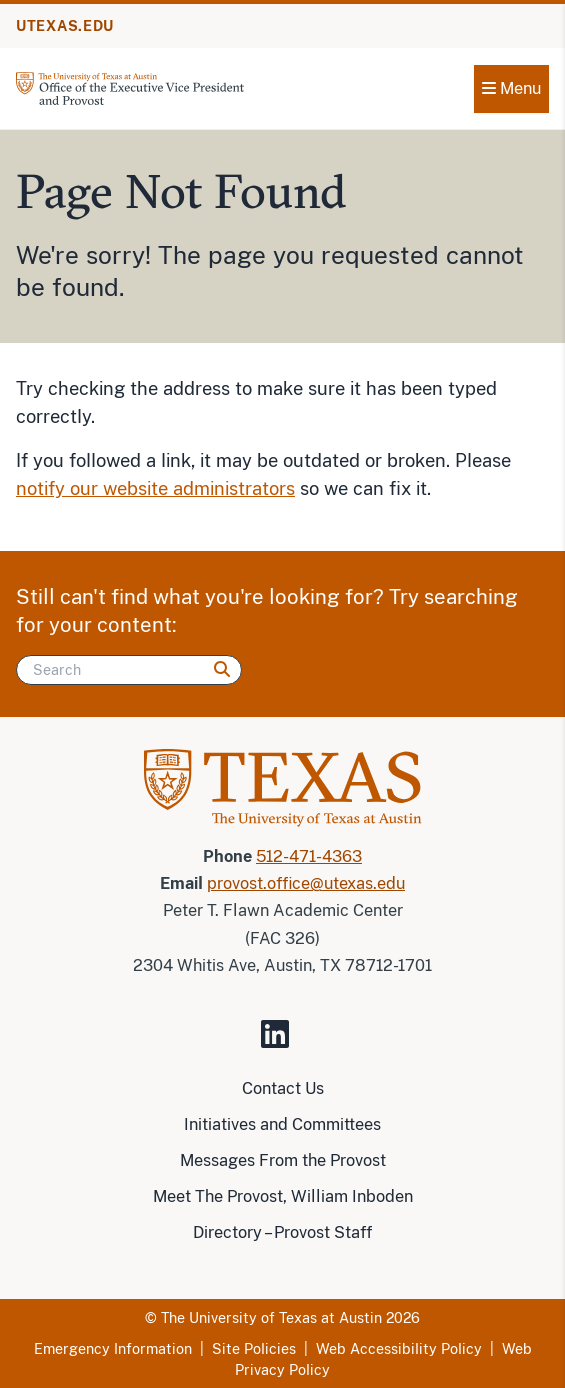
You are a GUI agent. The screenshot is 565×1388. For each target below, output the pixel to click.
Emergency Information (113, 1349)
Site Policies (254, 1349)
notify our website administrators (155, 488)
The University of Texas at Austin (271, 1318)
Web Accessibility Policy (399, 1349)
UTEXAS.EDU (65, 26)
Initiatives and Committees (282, 1124)
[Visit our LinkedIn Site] (283, 1042)
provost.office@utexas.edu (306, 883)
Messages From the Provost (283, 1160)
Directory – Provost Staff (282, 1232)
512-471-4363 (309, 856)
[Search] (129, 670)
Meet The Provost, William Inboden (283, 1196)
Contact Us (283, 1088)
